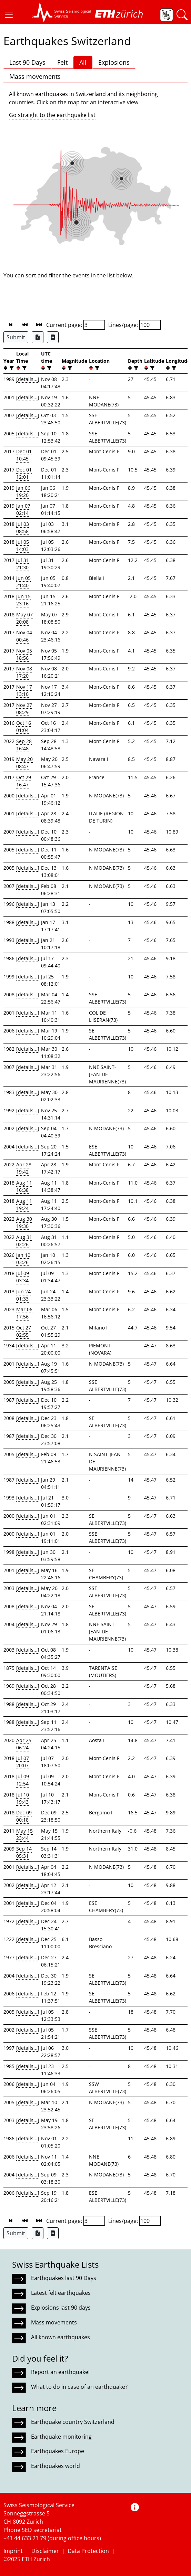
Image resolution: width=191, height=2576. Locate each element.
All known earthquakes (60, 2337)
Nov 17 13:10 (24, 690)
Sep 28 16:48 (24, 745)
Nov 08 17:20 (24, 672)
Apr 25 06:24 (23, 1744)
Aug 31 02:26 (24, 1241)
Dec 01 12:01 (24, 473)
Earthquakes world (55, 2466)
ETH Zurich (36, 2559)
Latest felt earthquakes (61, 2293)
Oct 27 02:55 (23, 1331)
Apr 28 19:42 (23, 1168)
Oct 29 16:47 (23, 781)
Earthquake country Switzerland (72, 2422)
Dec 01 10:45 (24, 455)
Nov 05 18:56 (24, 654)
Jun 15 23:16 (23, 600)
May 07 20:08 (24, 618)
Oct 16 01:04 (23, 726)
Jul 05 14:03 (22, 545)
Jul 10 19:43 (22, 1798)
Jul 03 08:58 (22, 527)
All (83, 62)
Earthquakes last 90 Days (63, 2278)
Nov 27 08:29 (24, 708)
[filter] (11, 368)
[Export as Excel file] (37, 337)
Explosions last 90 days (61, 2307)
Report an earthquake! (60, 2372)
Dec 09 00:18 (24, 1816)
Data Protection (88, 2551)
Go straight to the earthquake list (52, 115)
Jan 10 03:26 (23, 1258)
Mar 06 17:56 (24, 1313)
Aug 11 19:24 (24, 1204)
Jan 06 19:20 (23, 491)
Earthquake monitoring (61, 2436)
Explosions (114, 62)
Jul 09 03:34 (22, 1277)
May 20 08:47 (24, 763)
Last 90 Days (27, 62)
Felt (62, 62)
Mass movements (35, 76)
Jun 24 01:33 (23, 1295)
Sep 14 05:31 (24, 1852)
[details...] (27, 379)
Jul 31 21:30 (22, 564)
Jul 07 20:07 (22, 1762)
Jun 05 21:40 (23, 582)
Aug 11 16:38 (24, 1186)
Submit (16, 337)
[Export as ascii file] (53, 337)
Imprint (13, 2551)
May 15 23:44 (24, 1834)
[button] (8, 15)
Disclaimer (45, 2551)
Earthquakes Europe (57, 2451)
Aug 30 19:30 (24, 1222)
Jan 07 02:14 (23, 509)
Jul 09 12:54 (22, 1780)
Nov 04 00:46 (24, 636)
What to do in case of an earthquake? (79, 2387)
